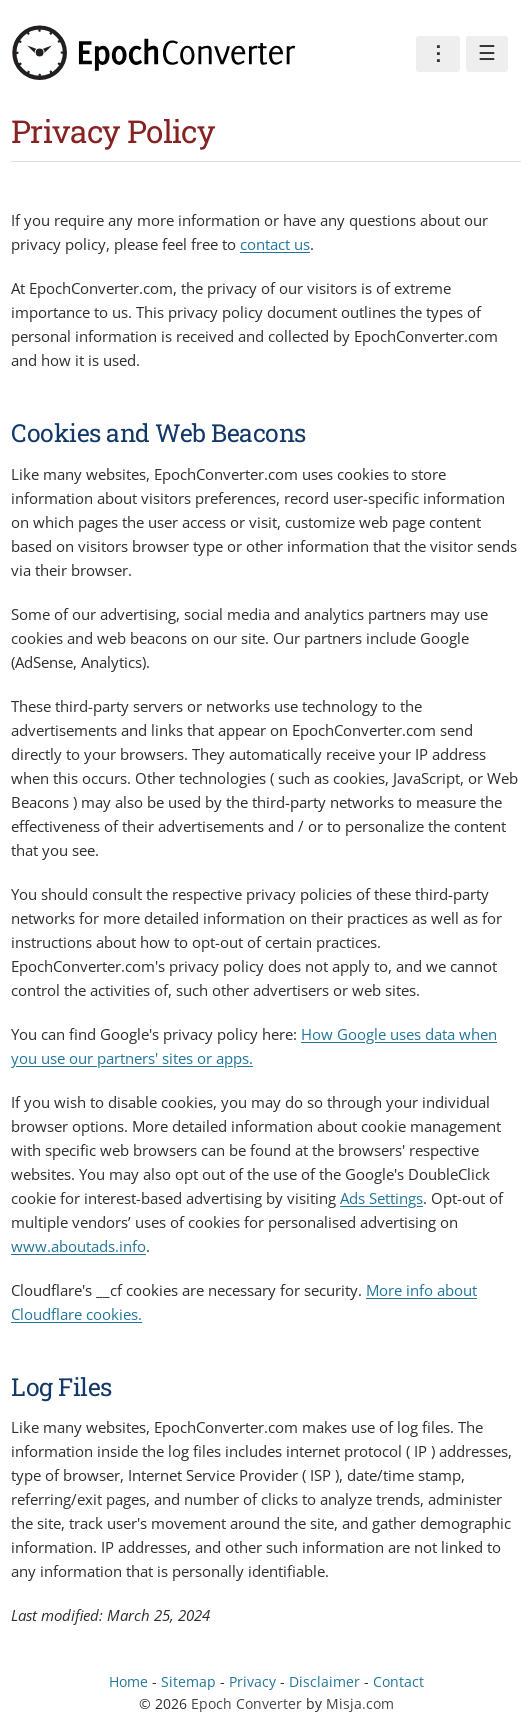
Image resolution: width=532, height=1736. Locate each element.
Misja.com (360, 1704)
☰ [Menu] (487, 53)
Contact (398, 1682)
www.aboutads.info (78, 1246)
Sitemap (188, 1682)
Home (128, 1682)
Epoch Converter (246, 1704)
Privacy (252, 1682)
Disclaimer (324, 1682)
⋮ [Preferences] (438, 53)
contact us (275, 244)
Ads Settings (381, 1198)
